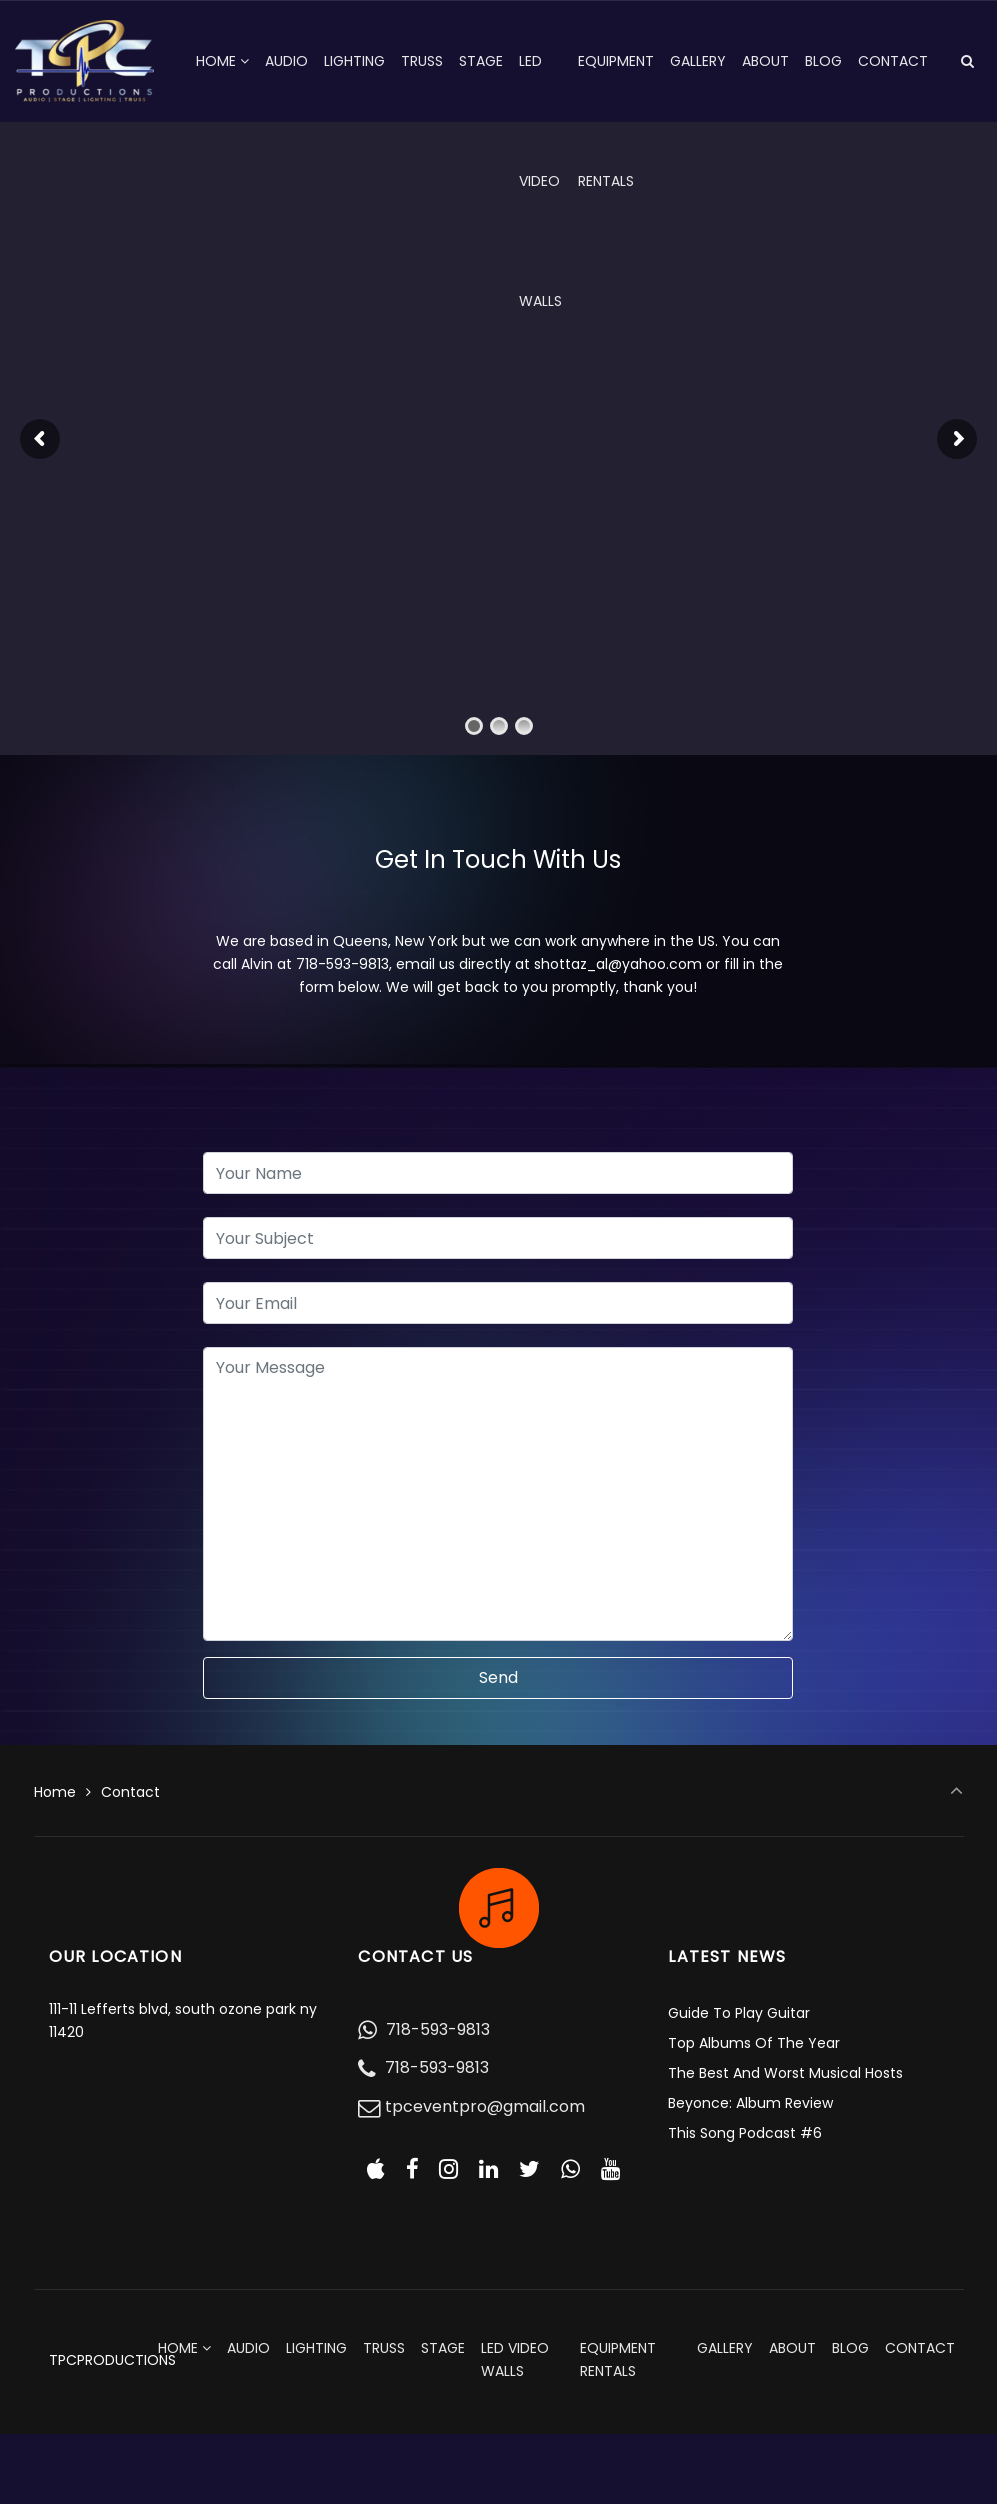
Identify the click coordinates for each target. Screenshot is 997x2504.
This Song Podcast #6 (745, 2133)
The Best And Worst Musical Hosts (785, 2073)
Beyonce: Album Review (750, 2103)
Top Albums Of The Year (754, 2043)
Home (55, 1792)
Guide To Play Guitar (739, 2013)
